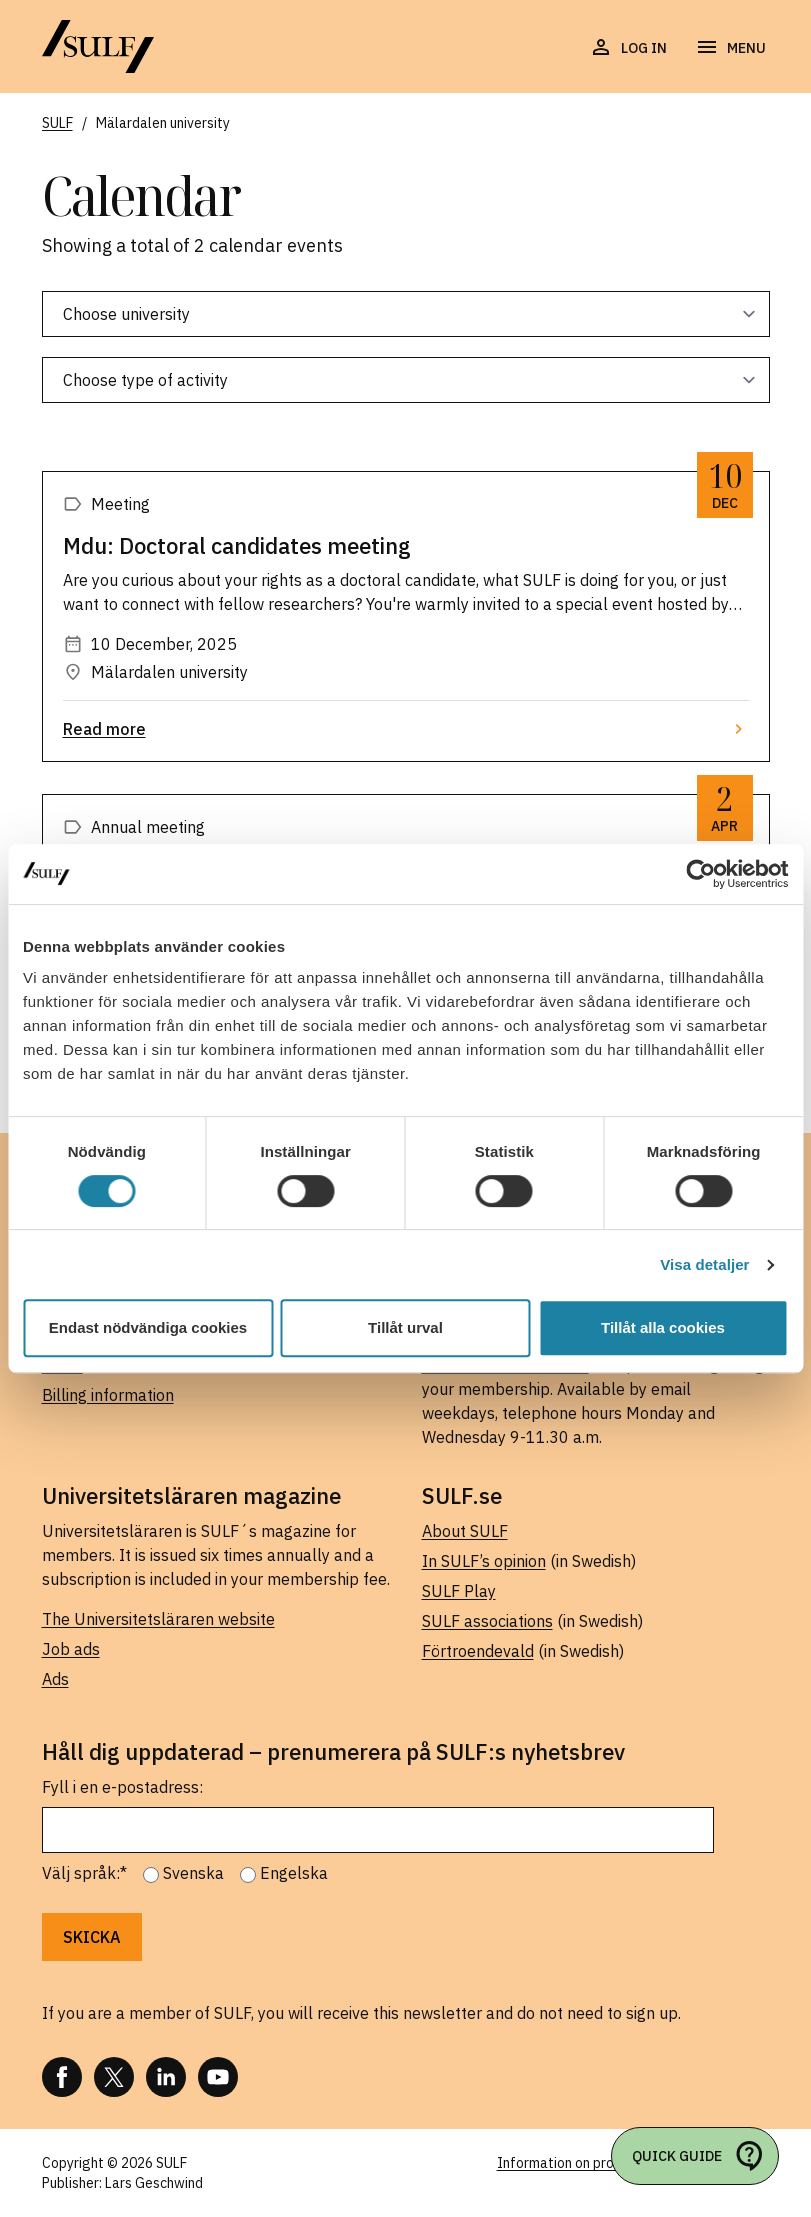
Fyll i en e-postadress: (122, 1787)
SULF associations (487, 1621)
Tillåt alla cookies (663, 1327)
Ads (55, 1679)
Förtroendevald (478, 1651)
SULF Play (459, 1591)
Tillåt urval (405, 1327)
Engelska (294, 1873)
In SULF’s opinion (484, 1561)
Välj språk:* (84, 1873)
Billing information (108, 1395)
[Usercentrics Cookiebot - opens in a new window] (700, 874)
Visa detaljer (704, 1264)
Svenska (193, 1873)
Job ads (71, 1649)
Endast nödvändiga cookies (148, 1327)
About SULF (465, 1531)
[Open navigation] (730, 48)
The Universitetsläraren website (158, 1619)
